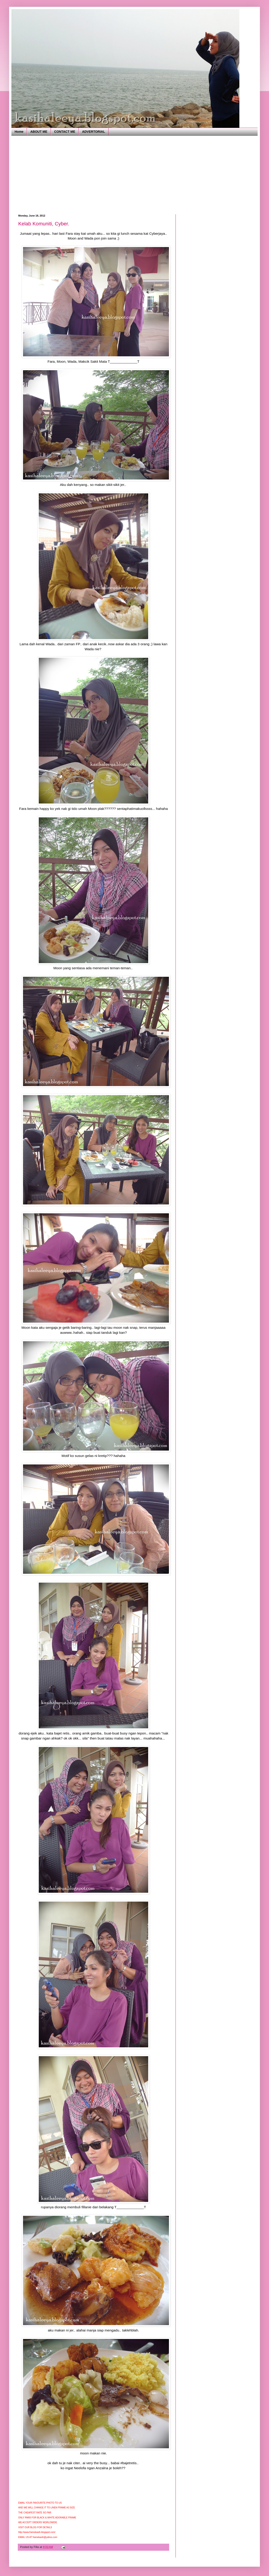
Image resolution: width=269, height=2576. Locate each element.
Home (19, 131)
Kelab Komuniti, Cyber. (43, 224)
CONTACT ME (64, 131)
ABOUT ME (38, 131)
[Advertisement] (78, 174)
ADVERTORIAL (93, 131)
